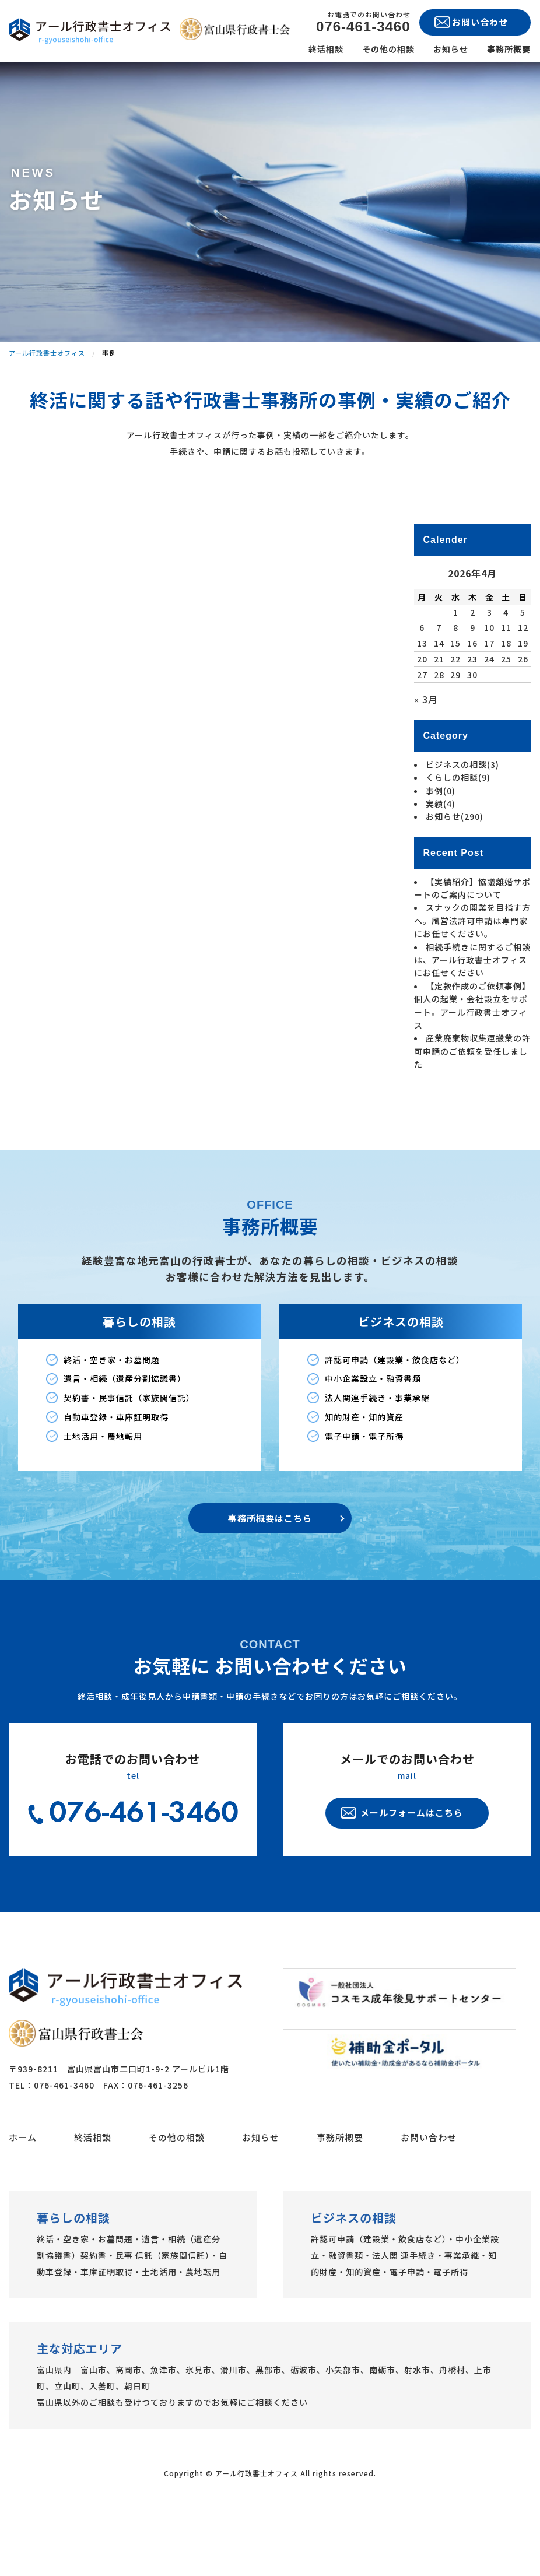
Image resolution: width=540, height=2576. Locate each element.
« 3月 (426, 754)
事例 (440, 845)
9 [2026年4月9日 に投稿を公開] (472, 683)
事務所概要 (509, 49)
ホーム (23, 2192)
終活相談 (325, 49)
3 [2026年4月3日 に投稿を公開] (489, 667)
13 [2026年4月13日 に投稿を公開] (422, 698)
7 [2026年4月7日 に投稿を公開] (438, 683)
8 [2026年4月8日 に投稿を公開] (455, 683)
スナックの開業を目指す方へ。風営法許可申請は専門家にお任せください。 (472, 976)
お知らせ (450, 49)
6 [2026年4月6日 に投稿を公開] (422, 683)
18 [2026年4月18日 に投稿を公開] (506, 698)
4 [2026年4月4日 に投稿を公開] (506, 667)
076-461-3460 (363, 27)
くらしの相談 (458, 832)
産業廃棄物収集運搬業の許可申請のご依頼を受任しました (472, 1106)
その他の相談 (388, 49)
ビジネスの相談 (462, 820)
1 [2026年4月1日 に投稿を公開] (455, 667)
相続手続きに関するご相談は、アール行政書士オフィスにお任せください (472, 1015)
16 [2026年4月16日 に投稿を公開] (472, 698)
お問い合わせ (429, 2192)
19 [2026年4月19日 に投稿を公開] (523, 698)
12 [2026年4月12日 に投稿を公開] (523, 683)
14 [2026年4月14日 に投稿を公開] (439, 698)
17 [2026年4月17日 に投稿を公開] (489, 698)
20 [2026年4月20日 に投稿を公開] (422, 714)
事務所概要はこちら (270, 1573)
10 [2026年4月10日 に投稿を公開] (489, 683)
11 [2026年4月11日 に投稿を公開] (506, 683)
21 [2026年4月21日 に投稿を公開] (439, 714)
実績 (440, 859)
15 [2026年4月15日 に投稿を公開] (455, 698)
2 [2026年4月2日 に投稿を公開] (472, 667)
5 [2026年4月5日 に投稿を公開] (522, 667)
